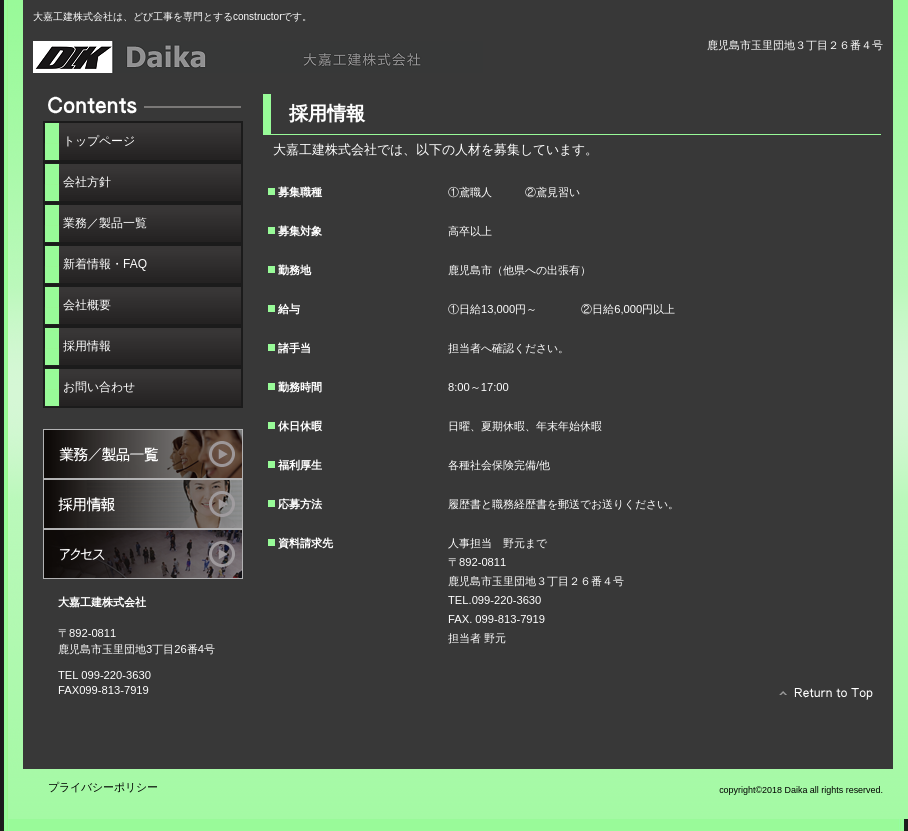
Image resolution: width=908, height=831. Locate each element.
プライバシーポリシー (103, 787)
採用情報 (143, 504)
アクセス (143, 554)
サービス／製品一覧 (143, 454)
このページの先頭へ (820, 698)
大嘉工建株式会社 (258, 57)
